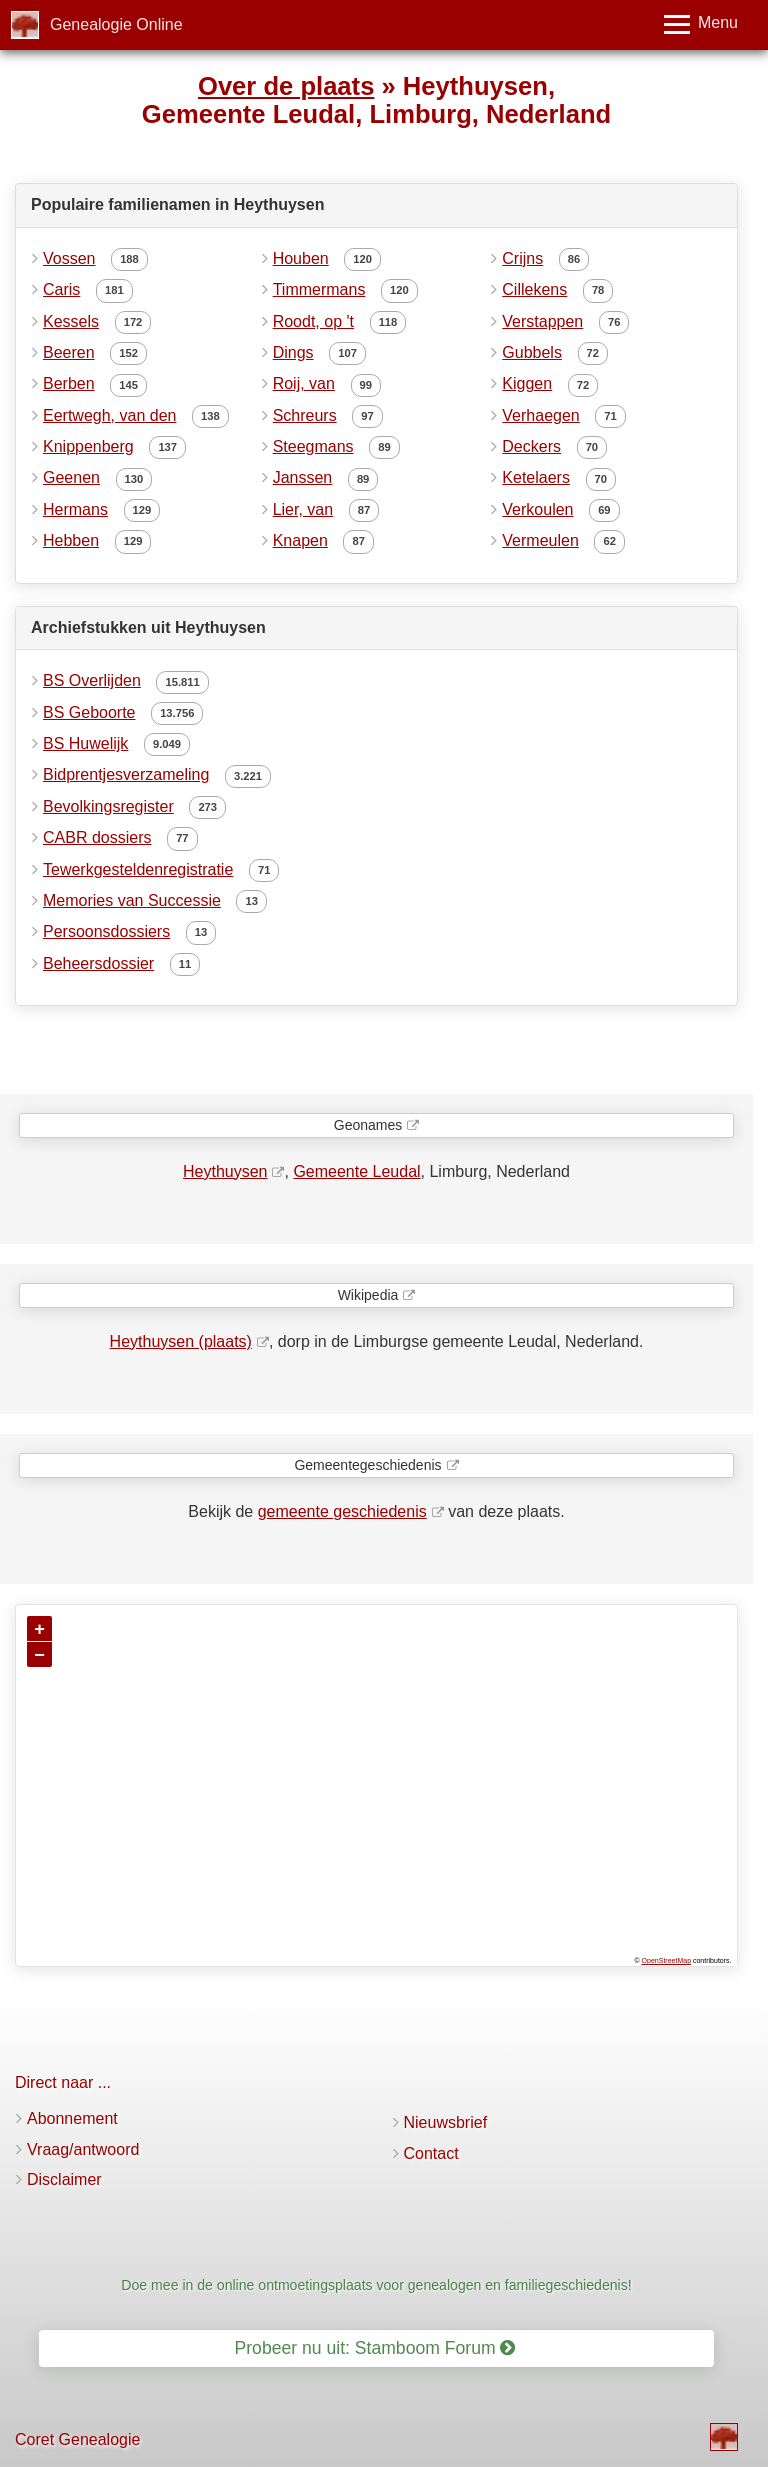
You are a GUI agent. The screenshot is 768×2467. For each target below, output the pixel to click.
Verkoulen (537, 509)
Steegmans (313, 446)
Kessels (71, 321)
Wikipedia (368, 1295)
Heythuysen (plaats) (181, 1341)
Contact (431, 2153)
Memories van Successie (132, 900)
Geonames (368, 1125)
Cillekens (534, 289)
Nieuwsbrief (446, 2122)
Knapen (300, 540)
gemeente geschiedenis (342, 1511)
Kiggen (527, 383)
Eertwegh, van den (109, 415)
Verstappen (542, 321)
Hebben (71, 540)
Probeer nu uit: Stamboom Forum (375, 2348)
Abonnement (72, 2118)
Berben (69, 383)
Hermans (75, 509)
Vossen (69, 258)
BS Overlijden (92, 680)
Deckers (531, 446)
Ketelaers (536, 477)
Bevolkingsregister (108, 806)
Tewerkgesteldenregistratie (138, 869)
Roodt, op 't (313, 321)
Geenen (71, 477)
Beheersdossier (98, 963)
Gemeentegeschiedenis (367, 1465)
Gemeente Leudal (356, 1171)
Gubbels (532, 352)
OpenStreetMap (666, 1960)
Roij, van (304, 383)
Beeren (69, 352)
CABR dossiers (97, 837)
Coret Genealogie (77, 2439)
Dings (293, 352)
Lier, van (303, 509)
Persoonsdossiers (106, 931)
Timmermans (319, 289)
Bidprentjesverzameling (126, 774)
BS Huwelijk (85, 743)
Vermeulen (540, 540)
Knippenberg (88, 446)
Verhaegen (540, 415)
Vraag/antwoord (83, 2149)
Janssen (303, 477)
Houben (301, 258)
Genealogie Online (116, 24)
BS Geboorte (89, 712)
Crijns (522, 258)
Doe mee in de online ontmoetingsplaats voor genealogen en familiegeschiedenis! (376, 2285)
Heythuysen (225, 1171)
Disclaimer (64, 2179)
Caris (61, 289)
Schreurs (305, 415)
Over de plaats (286, 86)
